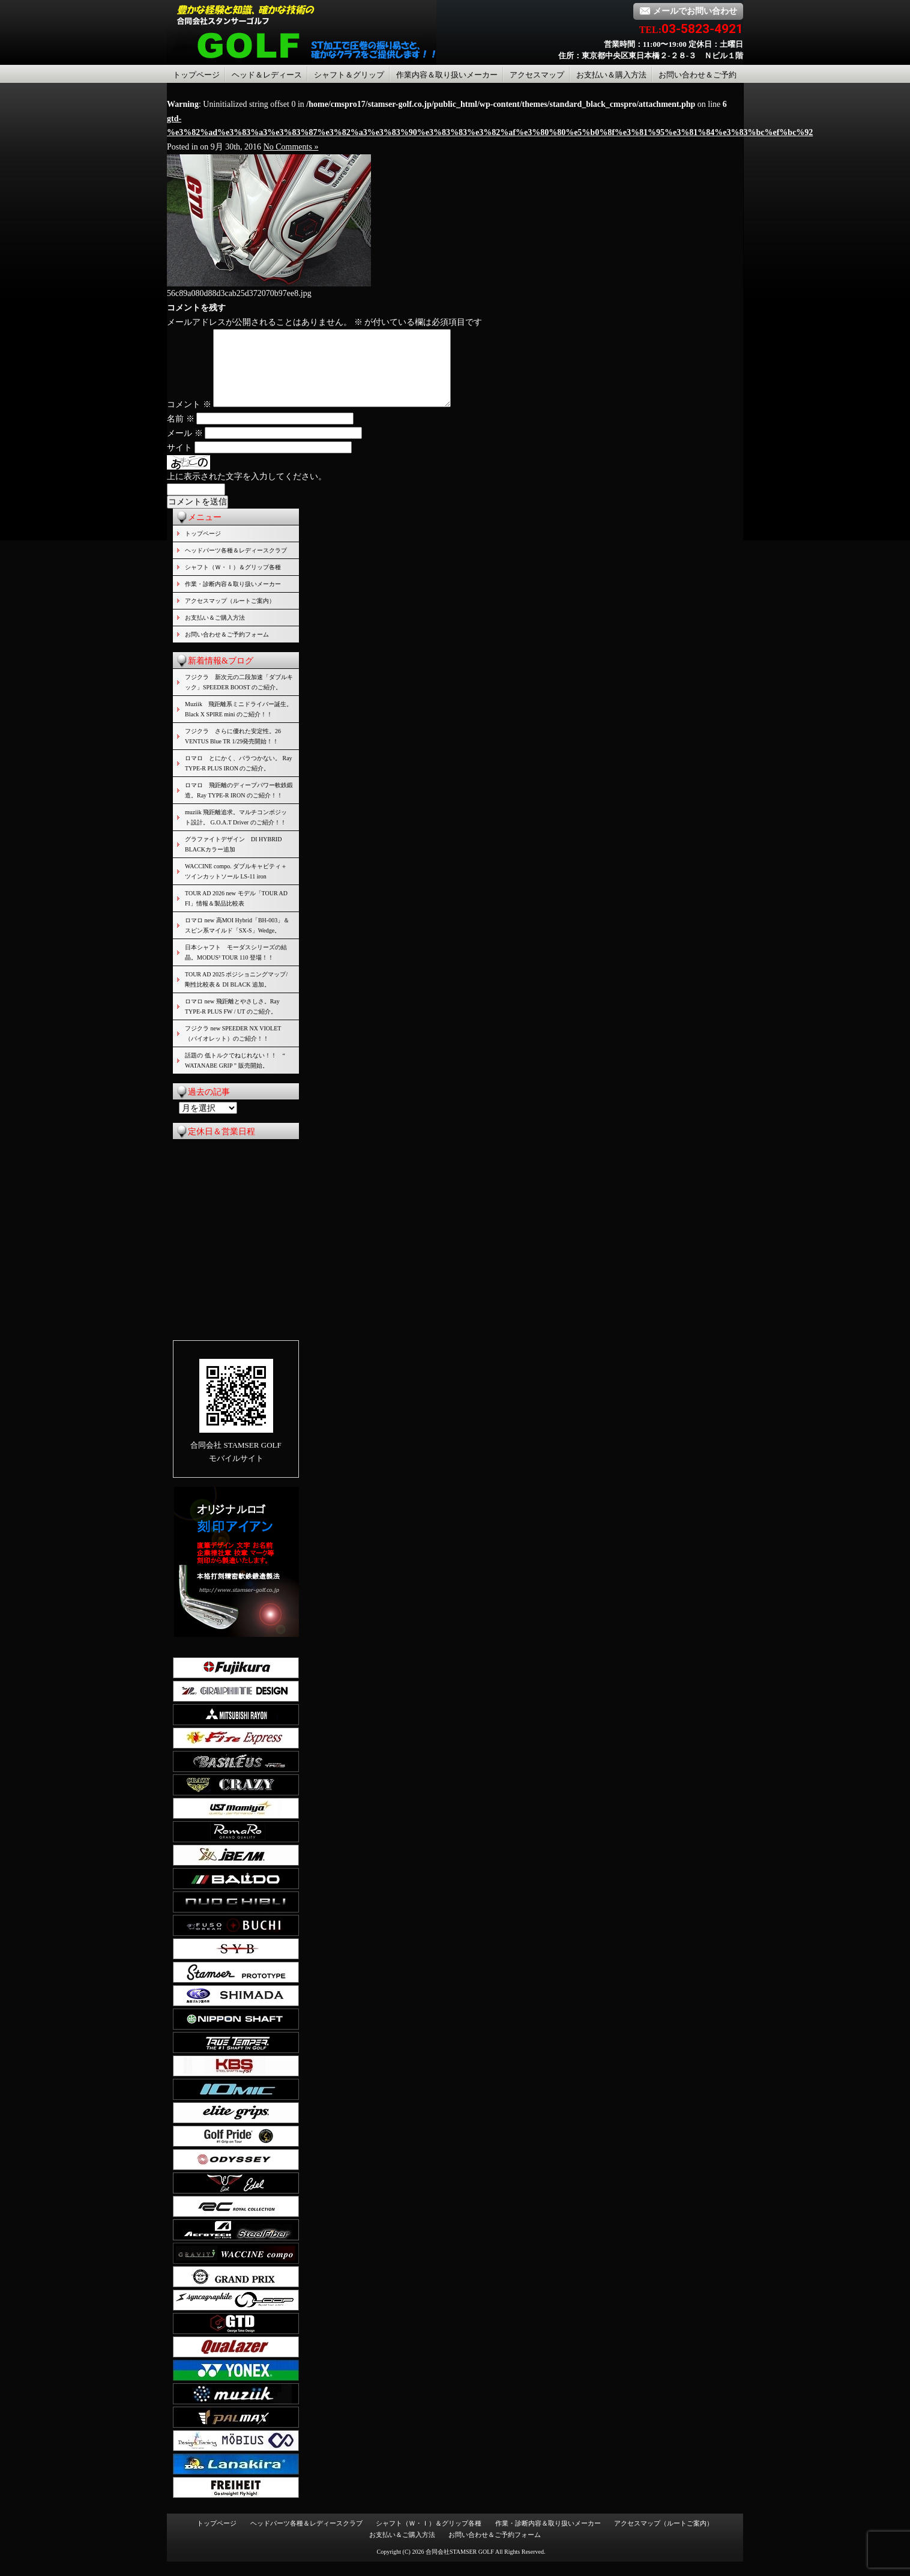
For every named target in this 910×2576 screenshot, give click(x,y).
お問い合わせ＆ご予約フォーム (227, 649)
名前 (180, 433)
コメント (189, 418)
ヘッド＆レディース (267, 74)
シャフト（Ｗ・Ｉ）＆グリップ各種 (233, 581)
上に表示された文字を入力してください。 (247, 490)
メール (185, 447)
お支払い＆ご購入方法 (215, 632)
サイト (179, 462)
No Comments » (291, 146)
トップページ (196, 74)
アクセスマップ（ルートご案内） (230, 615)
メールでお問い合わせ (688, 11)
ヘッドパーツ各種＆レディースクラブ (236, 564)
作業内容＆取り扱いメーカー (447, 74)
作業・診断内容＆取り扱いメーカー (233, 598)
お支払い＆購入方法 (611, 74)
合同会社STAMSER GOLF (460, 2566)
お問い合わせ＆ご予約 (697, 74)
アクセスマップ (537, 74)
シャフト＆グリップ (349, 74)
